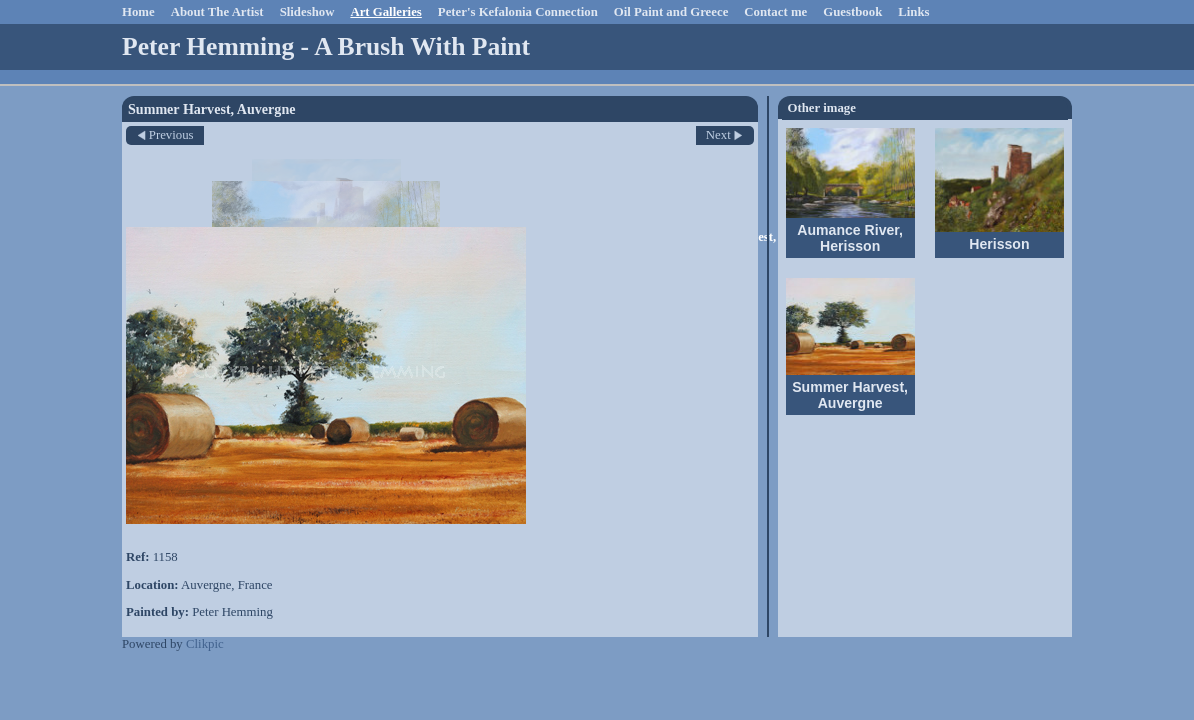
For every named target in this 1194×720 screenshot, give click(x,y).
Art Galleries (385, 12)
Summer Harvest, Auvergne (850, 395)
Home (138, 12)
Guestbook (852, 12)
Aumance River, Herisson (850, 238)
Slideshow (307, 12)
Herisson (999, 244)
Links (913, 12)
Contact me (775, 12)
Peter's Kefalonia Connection (518, 12)
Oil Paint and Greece (671, 12)
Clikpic (205, 644)
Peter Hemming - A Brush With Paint (326, 46)
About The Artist (217, 12)
